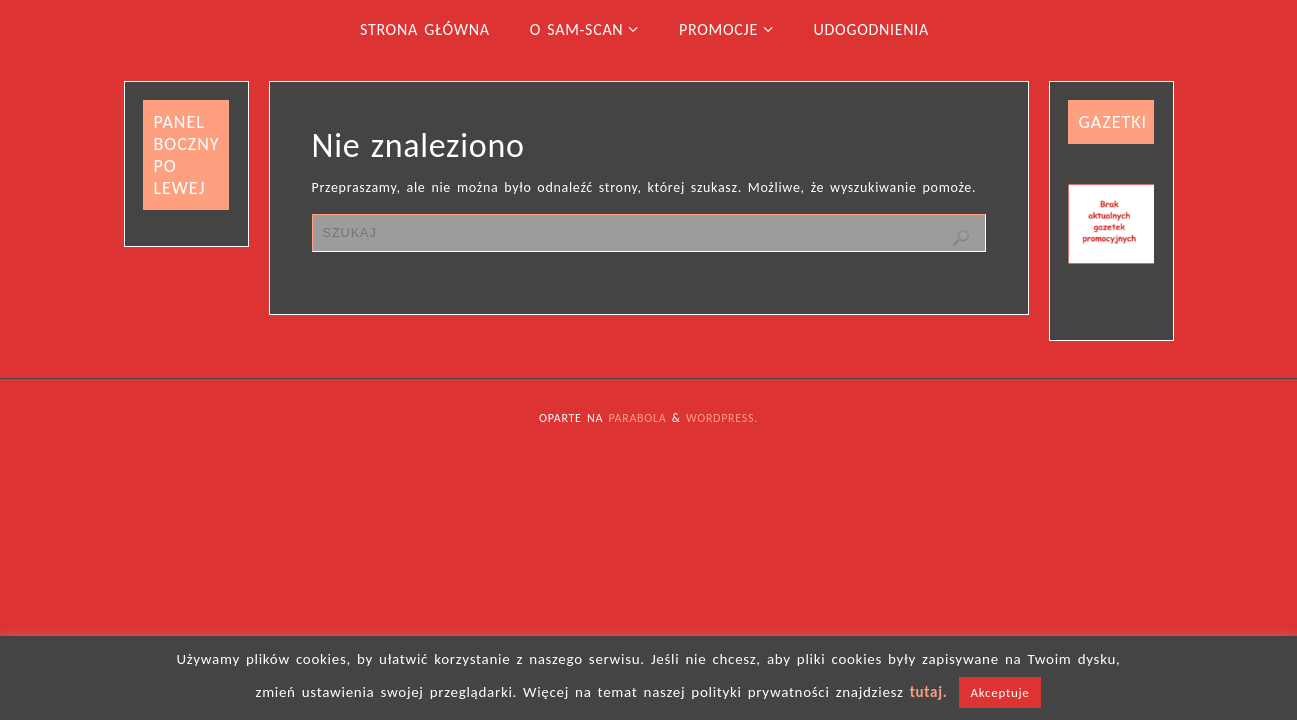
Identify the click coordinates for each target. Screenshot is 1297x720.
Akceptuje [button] (1000, 692)
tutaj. (929, 692)
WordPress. (722, 418)
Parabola (638, 418)
